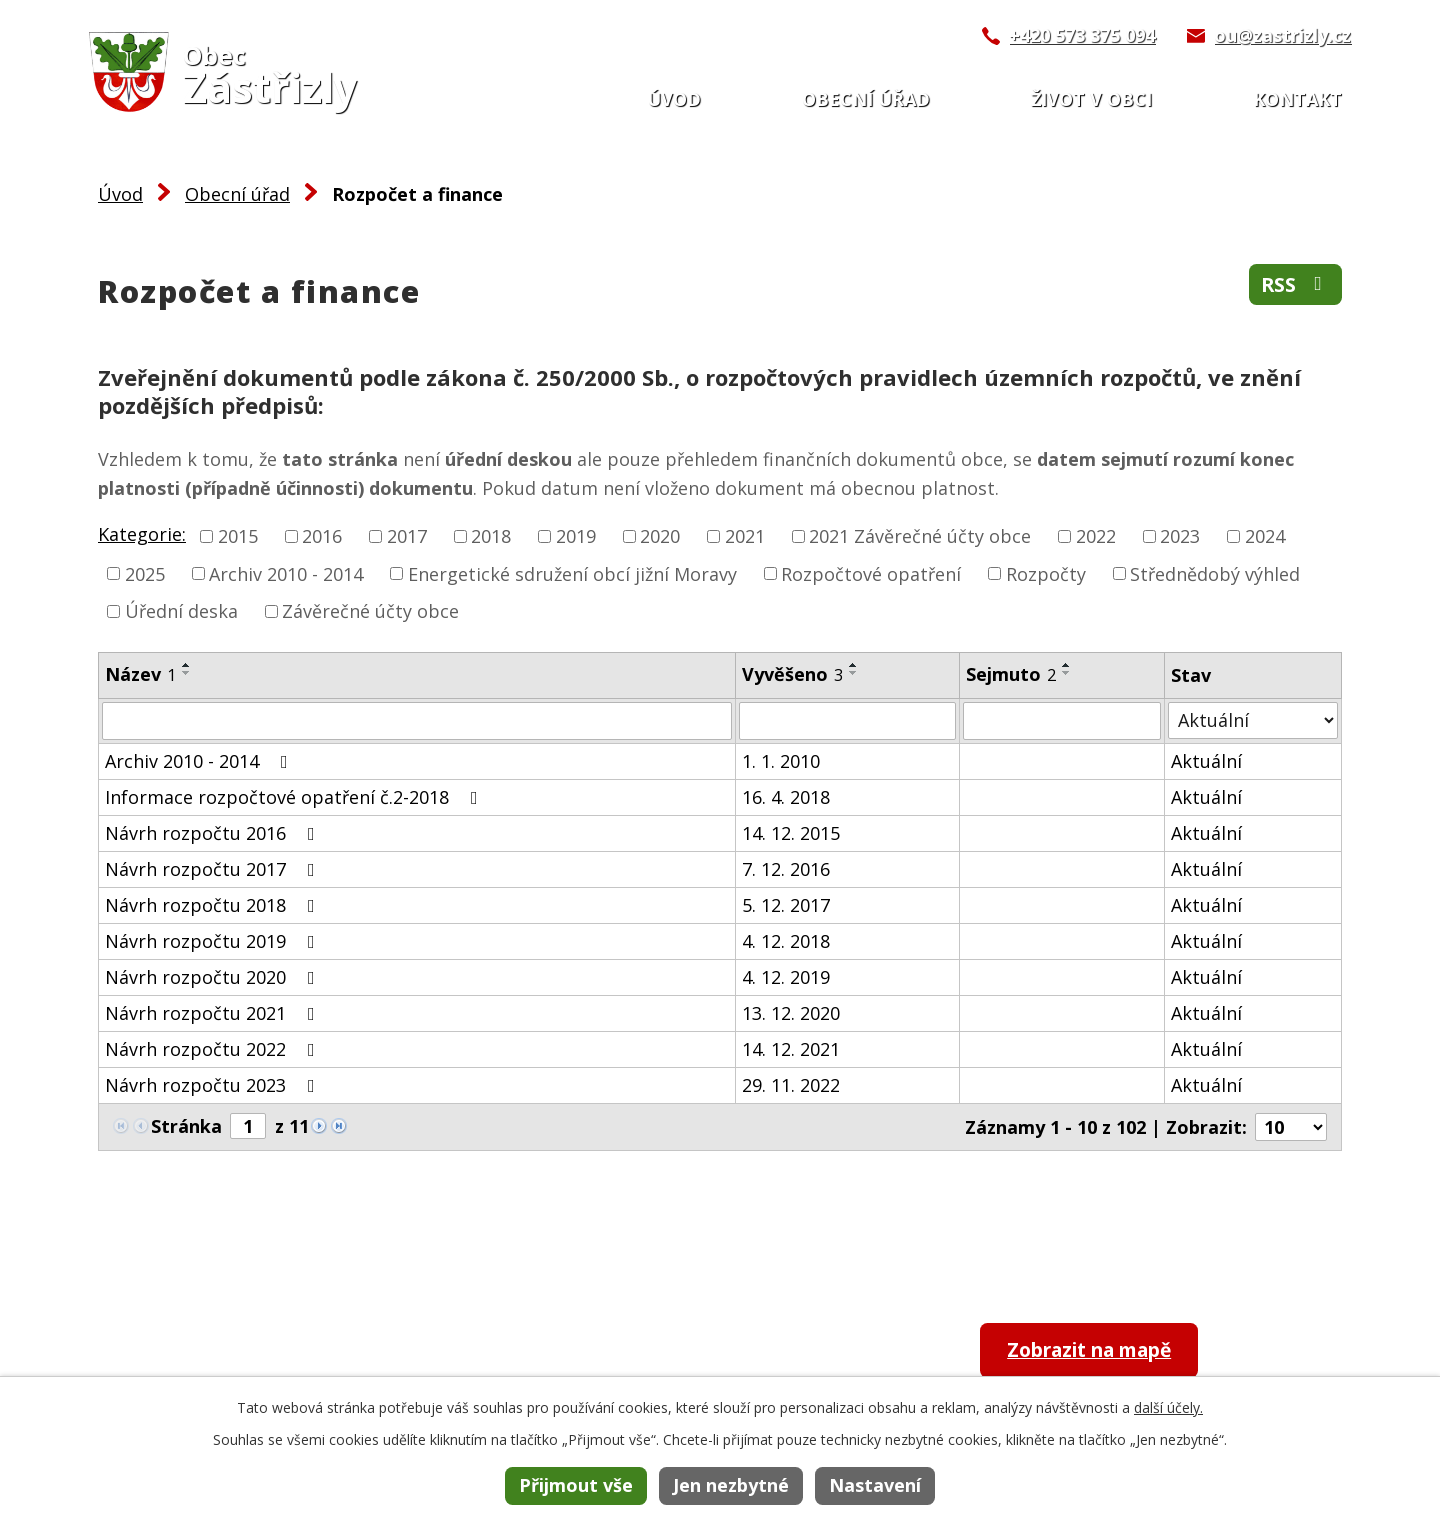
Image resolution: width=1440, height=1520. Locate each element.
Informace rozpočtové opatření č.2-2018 (295, 797)
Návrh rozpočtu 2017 (214, 869)
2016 (322, 536)
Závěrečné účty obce (370, 611)
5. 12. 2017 (786, 905)
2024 (1265, 536)
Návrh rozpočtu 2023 (214, 1085)
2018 (491, 536)
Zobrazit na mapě (1101, 1351)
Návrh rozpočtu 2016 (214, 833)
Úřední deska (181, 611)
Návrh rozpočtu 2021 (214, 1013)
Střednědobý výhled (1215, 573)
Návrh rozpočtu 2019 (214, 941)
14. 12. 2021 (791, 1049)
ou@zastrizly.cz (1282, 35)
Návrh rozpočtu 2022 (214, 1049)
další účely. (1168, 1407)
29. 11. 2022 (791, 1085)
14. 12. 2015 (791, 833)
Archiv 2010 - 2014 (286, 573)
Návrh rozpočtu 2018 (214, 905)
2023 (1180, 536)
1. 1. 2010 (781, 761)
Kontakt (1297, 99)
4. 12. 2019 (786, 977)
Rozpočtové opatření (871, 573)
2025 (145, 573)
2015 (238, 536)
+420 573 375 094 (1082, 35)
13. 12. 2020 (791, 1013)
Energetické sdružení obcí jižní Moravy (572, 573)
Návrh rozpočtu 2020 (214, 977)
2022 (1096, 536)
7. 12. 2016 (786, 869)
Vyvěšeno (792, 674)
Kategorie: (142, 534)
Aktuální (1206, 761)
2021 (745, 536)
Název (140, 674)
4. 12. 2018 (786, 941)
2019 (576, 536)
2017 (407, 536)
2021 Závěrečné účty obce (920, 536)
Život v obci (1091, 99)
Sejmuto (1011, 674)
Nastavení (875, 1485)
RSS (1294, 285)
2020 (660, 536)
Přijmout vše (576, 1485)
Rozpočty (1046, 573)
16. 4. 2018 (786, 797)
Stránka (186, 1126)
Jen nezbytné (731, 1485)
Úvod (674, 99)
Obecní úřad (866, 99)
